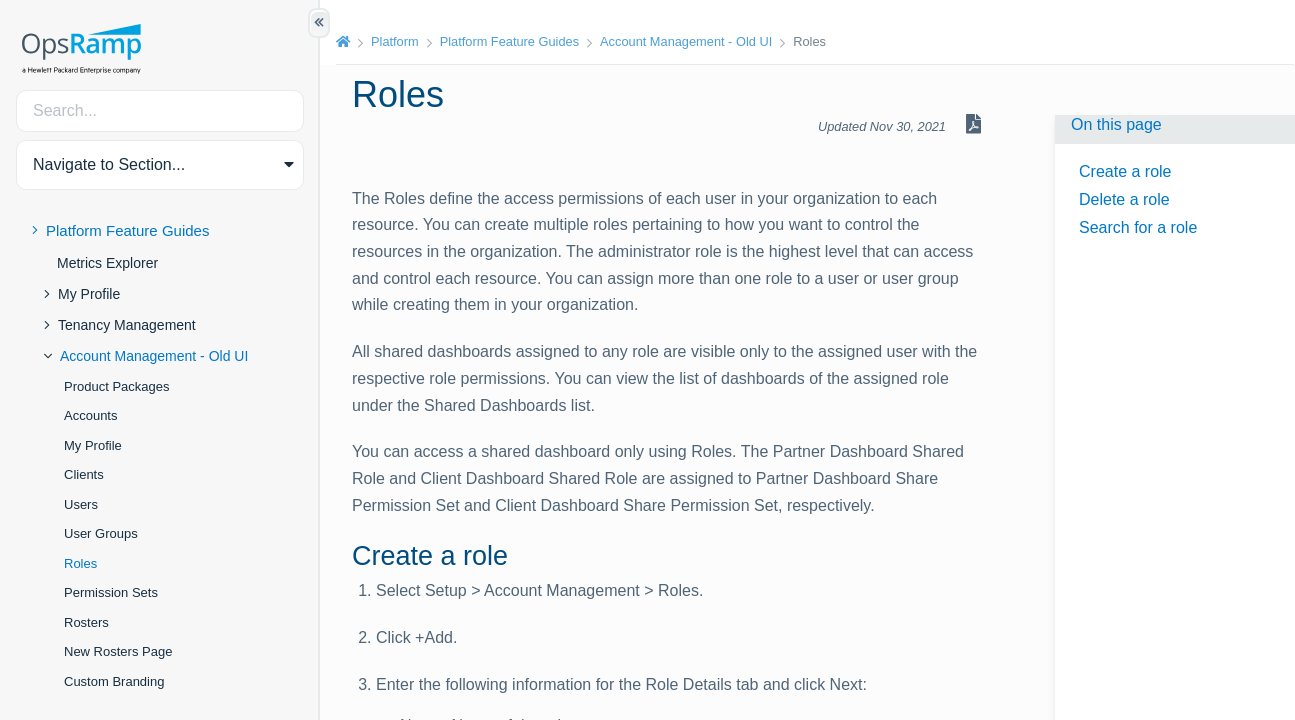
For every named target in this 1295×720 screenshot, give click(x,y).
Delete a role (1124, 199)
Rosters (86, 622)
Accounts (90, 415)
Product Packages (117, 386)
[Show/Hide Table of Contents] (319, 23)
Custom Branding (114, 681)
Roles (80, 563)
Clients (84, 474)
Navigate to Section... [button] (109, 164)
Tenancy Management (127, 325)
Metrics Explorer (107, 263)
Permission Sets (111, 592)
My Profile (89, 294)
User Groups (101, 533)
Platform (395, 41)
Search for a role (1138, 227)
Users (81, 504)
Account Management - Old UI (154, 356)
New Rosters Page (118, 651)
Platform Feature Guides (127, 230)
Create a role (1125, 171)
